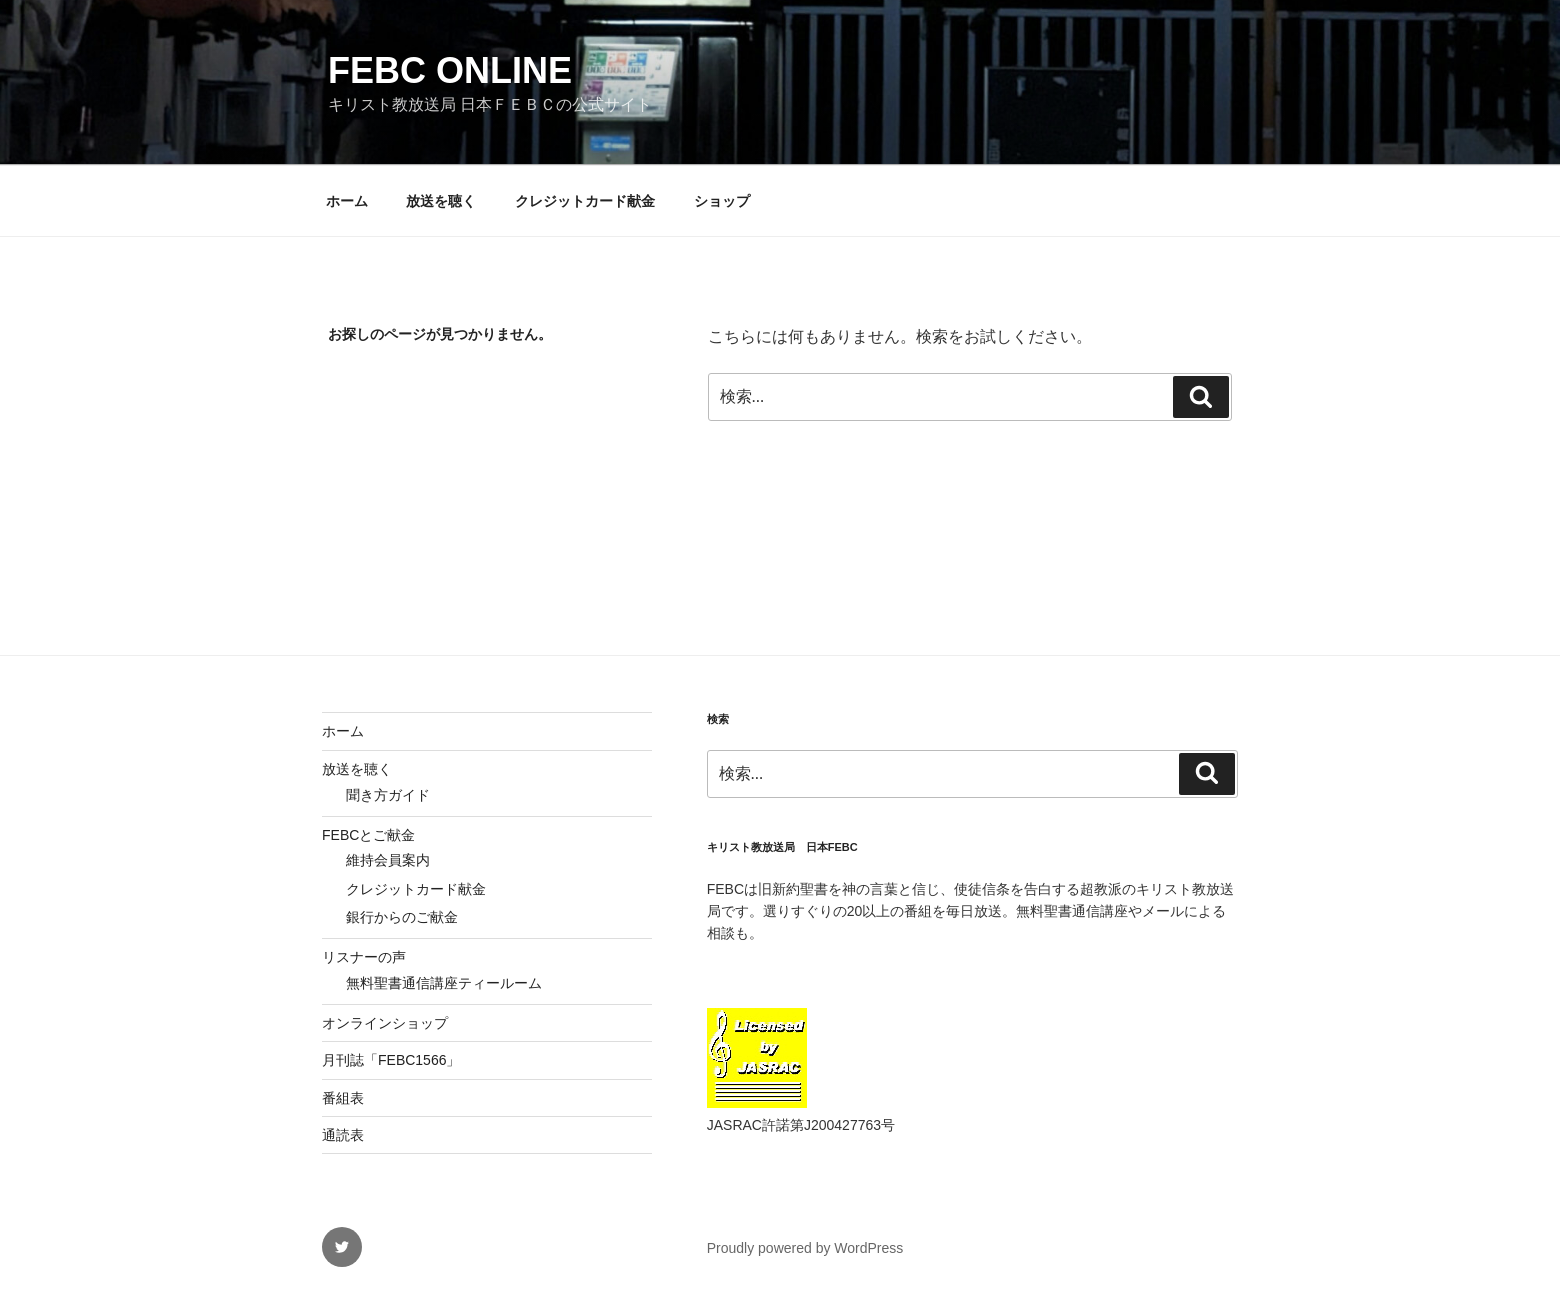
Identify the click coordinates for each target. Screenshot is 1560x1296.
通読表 (343, 1135)
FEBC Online (450, 70)
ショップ (722, 201)
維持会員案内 (388, 860)
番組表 (343, 1098)
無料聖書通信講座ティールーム (444, 983)
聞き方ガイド (388, 795)
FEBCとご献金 (368, 835)
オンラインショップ (385, 1023)
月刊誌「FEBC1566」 (391, 1060)
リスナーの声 (364, 957)
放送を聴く (441, 201)
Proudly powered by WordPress (805, 1248)
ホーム (347, 201)
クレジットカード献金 (585, 201)
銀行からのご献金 (402, 917)
